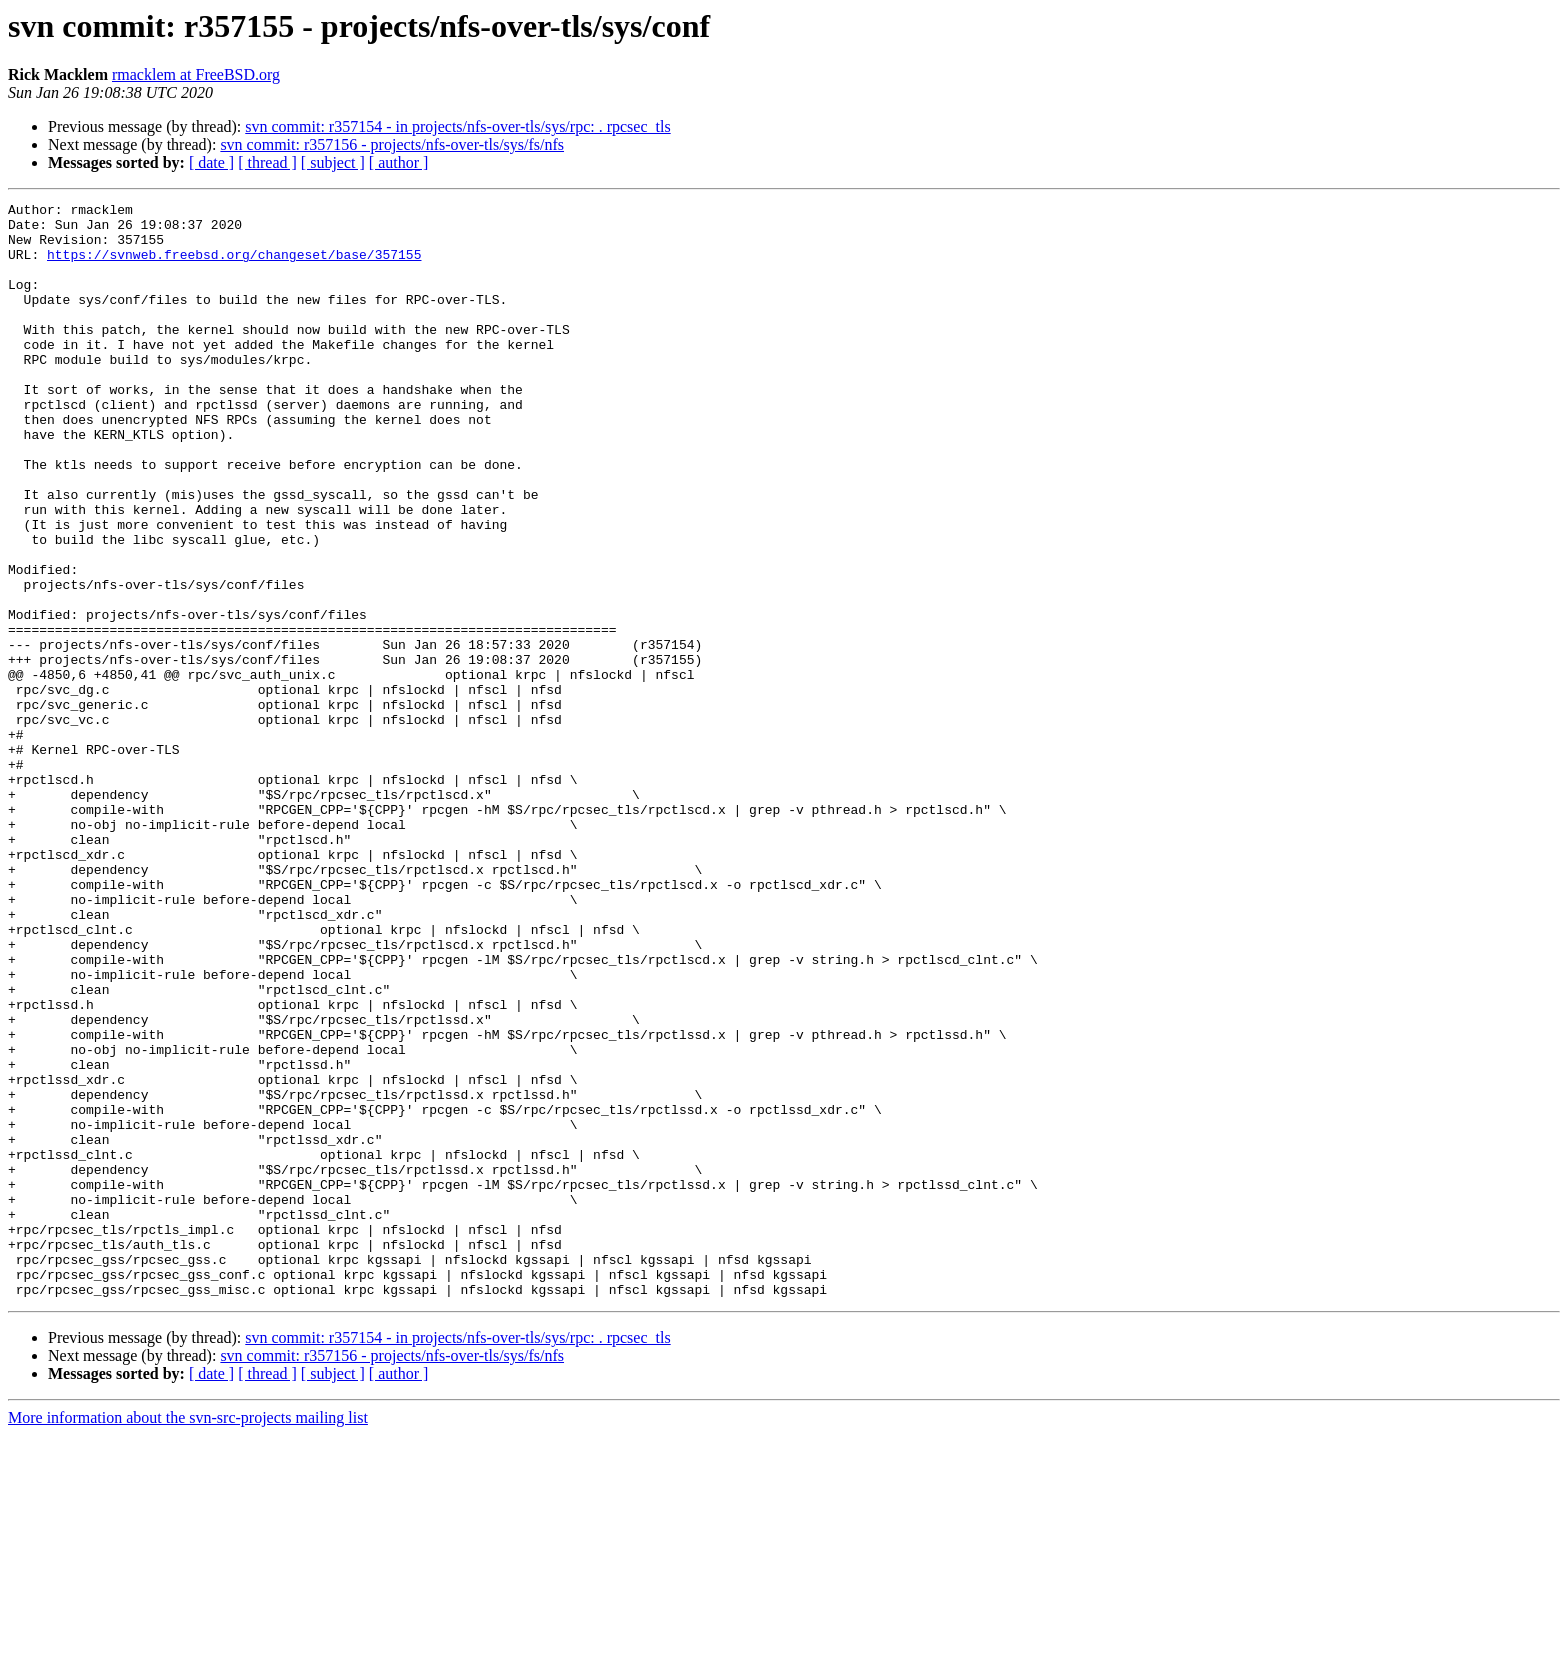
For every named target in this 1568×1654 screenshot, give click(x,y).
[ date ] (211, 162)
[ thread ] (267, 162)
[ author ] (399, 162)
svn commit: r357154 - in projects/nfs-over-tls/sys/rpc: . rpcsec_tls (457, 126)
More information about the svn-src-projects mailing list (188, 1636)
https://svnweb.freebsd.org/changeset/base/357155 (234, 266)
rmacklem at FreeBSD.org (196, 74)
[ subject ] (333, 162)
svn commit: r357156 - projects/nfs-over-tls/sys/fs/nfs (392, 144)
